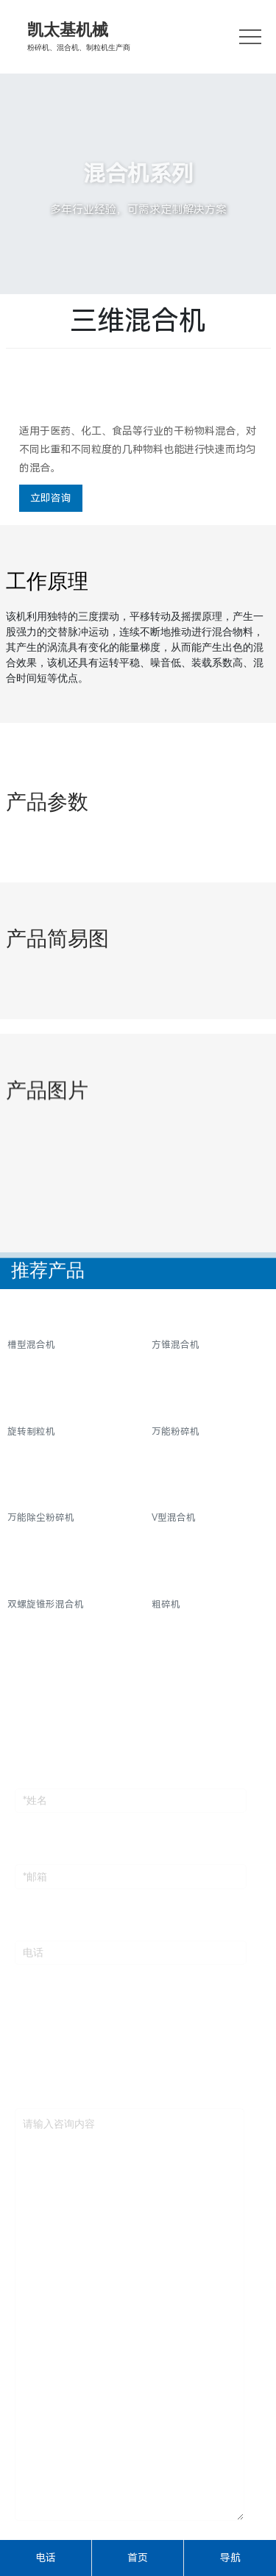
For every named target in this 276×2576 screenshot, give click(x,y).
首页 (137, 2557)
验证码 (30, 2538)
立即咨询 (50, 497)
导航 (230, 2557)
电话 (45, 2557)
